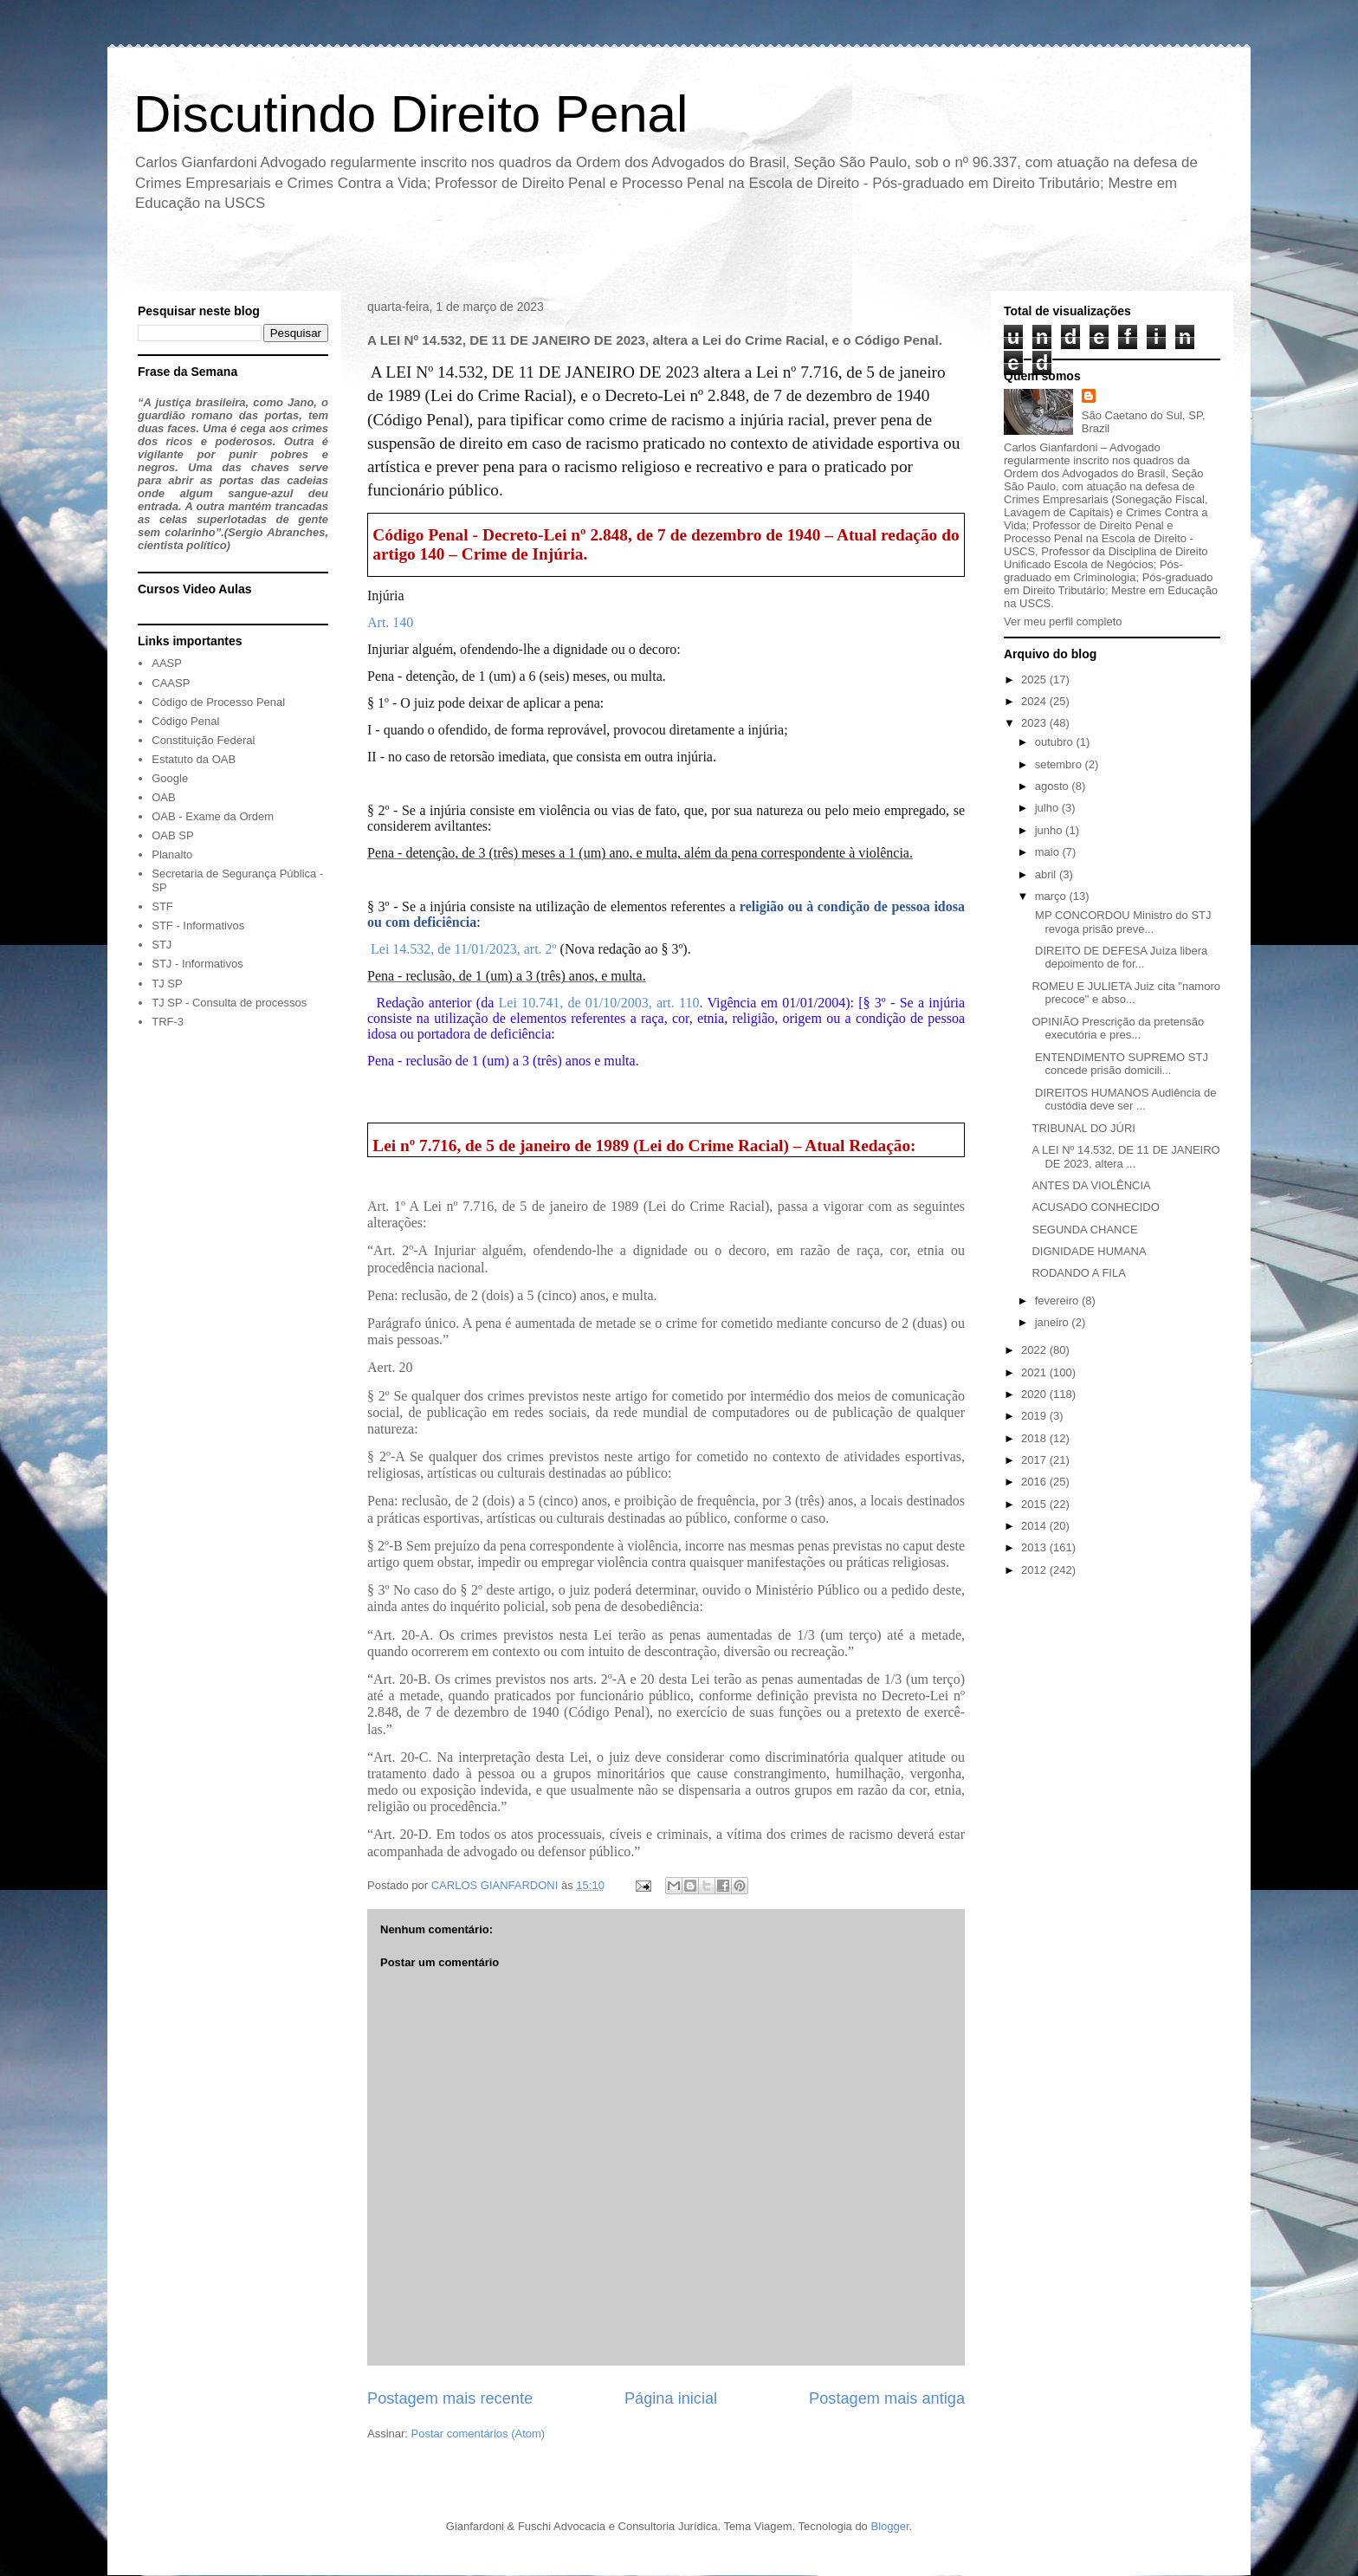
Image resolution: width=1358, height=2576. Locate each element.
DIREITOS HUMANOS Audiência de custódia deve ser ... (1123, 1099)
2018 (1035, 1438)
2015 (1035, 1504)
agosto (1053, 786)
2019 (1035, 1415)
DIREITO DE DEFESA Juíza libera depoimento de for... (1119, 957)
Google (170, 778)
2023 (1035, 722)
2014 (1035, 1525)
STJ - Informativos (197, 963)
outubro (1056, 741)
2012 (1035, 1569)
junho (1050, 830)
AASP (167, 663)
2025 (1035, 679)
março (1052, 896)
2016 (1035, 1481)
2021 (1035, 1372)
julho (1048, 807)
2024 (1035, 701)
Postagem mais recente (450, 2398)
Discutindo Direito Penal (410, 114)
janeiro (1053, 1322)
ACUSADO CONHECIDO (1095, 1207)
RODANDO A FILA (1078, 1272)
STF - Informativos (198, 925)
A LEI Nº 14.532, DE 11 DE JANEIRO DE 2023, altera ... (1125, 1156)
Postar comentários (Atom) (478, 2433)
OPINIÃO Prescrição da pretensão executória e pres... (1117, 1028)
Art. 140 (390, 622)
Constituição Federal (203, 740)
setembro (1060, 764)
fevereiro (1058, 1300)
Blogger (889, 2526)
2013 (1035, 1547)
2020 (1035, 1394)
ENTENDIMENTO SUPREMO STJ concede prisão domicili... (1119, 1064)
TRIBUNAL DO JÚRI (1083, 1128)
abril (1047, 874)
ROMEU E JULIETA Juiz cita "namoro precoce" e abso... (1125, 993)
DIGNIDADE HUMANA (1088, 1251)
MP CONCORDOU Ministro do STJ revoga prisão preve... (1121, 922)
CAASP (171, 682)
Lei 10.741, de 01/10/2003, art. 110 (599, 1002)
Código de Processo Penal (218, 702)
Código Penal (185, 721)
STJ (161, 944)
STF (162, 906)
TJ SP (167, 983)
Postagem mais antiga (887, 2398)
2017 (1035, 1459)
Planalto (172, 854)
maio (1049, 851)
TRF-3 (168, 1021)
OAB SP (172, 835)
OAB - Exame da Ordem (213, 816)
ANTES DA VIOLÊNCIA (1090, 1185)
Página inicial (670, 2398)
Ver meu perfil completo (1063, 621)
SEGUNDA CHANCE (1084, 1229)
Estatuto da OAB (194, 759)
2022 (1035, 1349)
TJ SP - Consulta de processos (229, 1002)
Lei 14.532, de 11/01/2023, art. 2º (464, 949)
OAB (163, 797)
